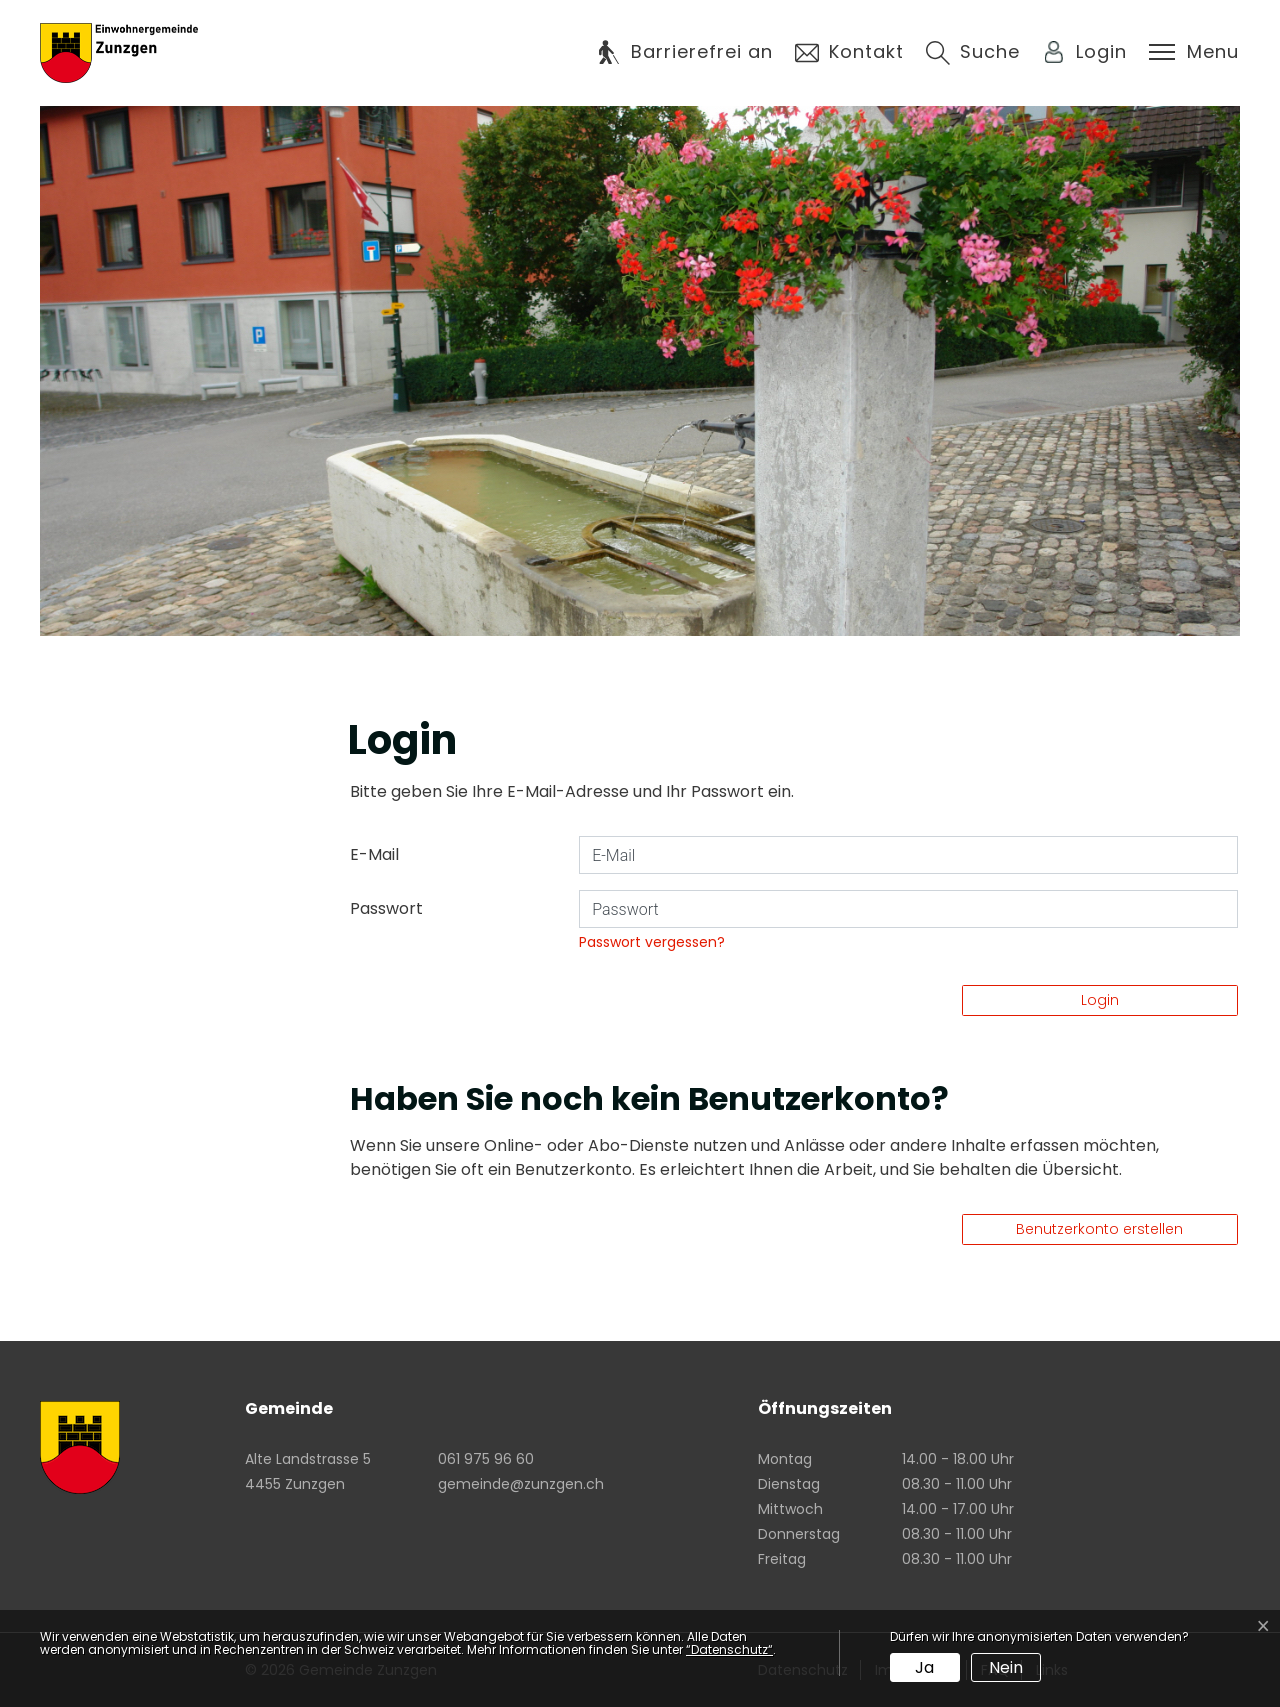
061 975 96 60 (486, 1459)
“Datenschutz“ (729, 1649)
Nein (1006, 1667)
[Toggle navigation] (1194, 52)
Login (1100, 1000)
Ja (924, 1667)
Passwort (386, 908)
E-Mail (374, 854)
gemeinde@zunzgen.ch (521, 1484)
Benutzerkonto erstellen (1099, 1229)
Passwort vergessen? (652, 942)
